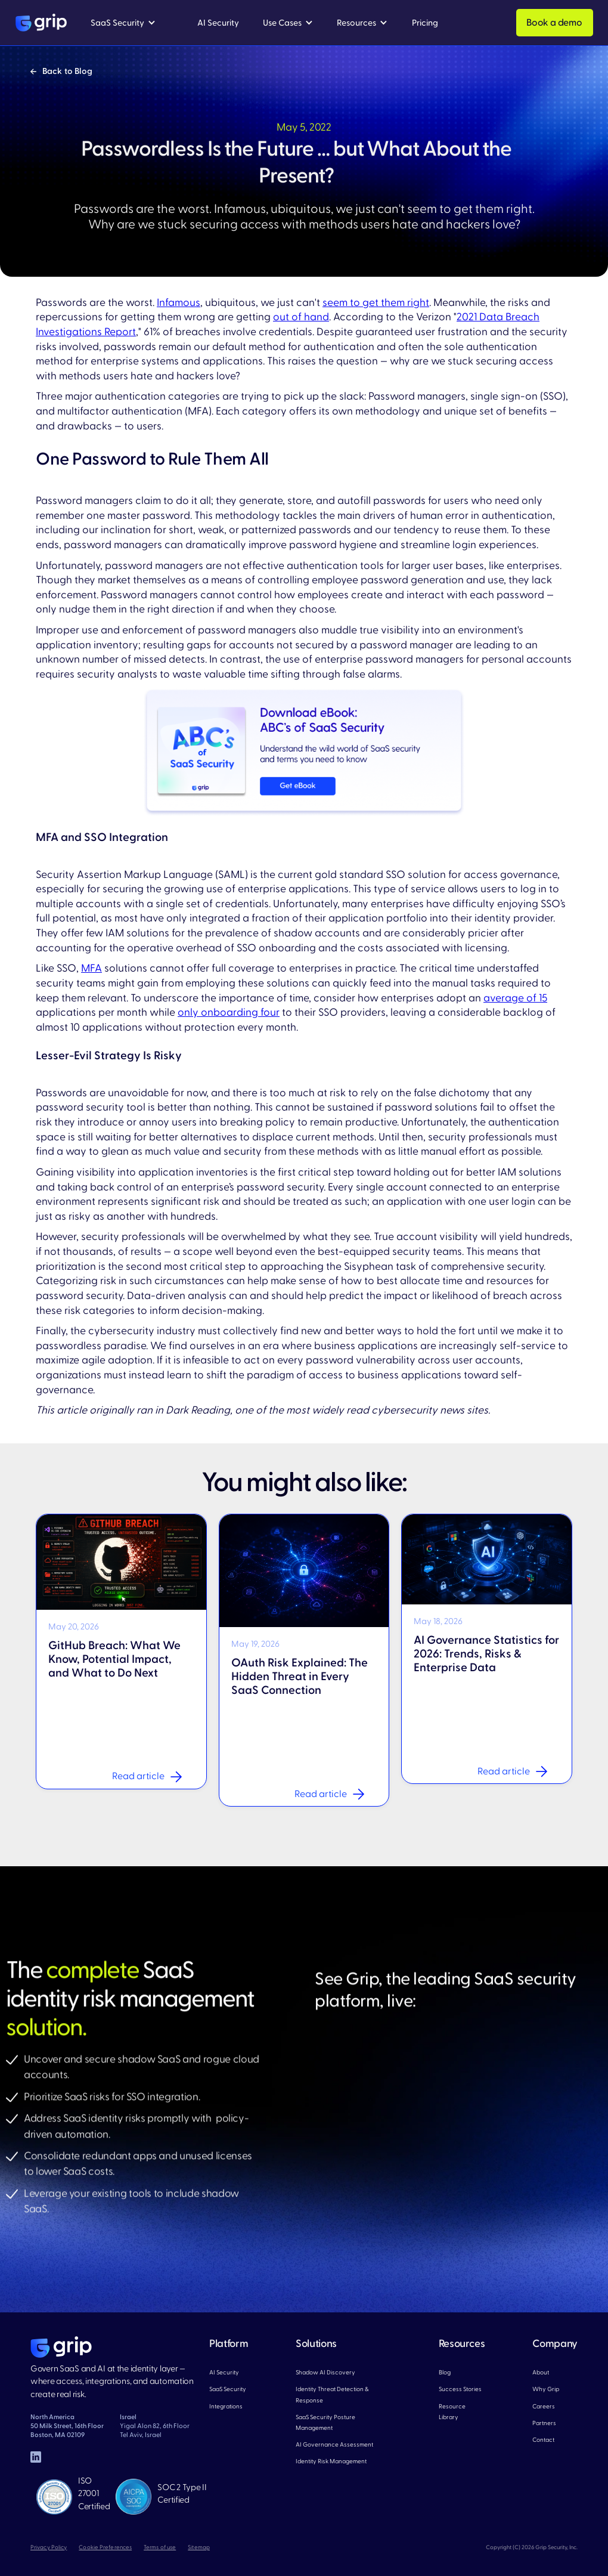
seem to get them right (375, 303)
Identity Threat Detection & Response (332, 2394)
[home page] (61, 2347)
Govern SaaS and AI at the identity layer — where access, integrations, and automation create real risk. (112, 2381)
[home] (41, 23)
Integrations (226, 2406)
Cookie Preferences (105, 2547)
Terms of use (160, 2547)
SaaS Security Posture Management (325, 2422)
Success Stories (460, 2389)
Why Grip (545, 2389)
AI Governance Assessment (334, 2444)
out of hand (301, 317)
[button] (123, 23)
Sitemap (199, 2547)
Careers (543, 2406)
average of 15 (515, 998)
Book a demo (554, 23)
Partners (544, 2423)
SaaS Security (227, 2389)
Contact (543, 2440)
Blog (445, 2372)
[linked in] (35, 2456)
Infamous (178, 303)
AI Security (224, 2372)
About (540, 2372)
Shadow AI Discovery (325, 2372)
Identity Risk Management (331, 2461)
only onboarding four (229, 1012)
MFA (91, 968)
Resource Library (452, 2411)
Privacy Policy (48, 2547)
